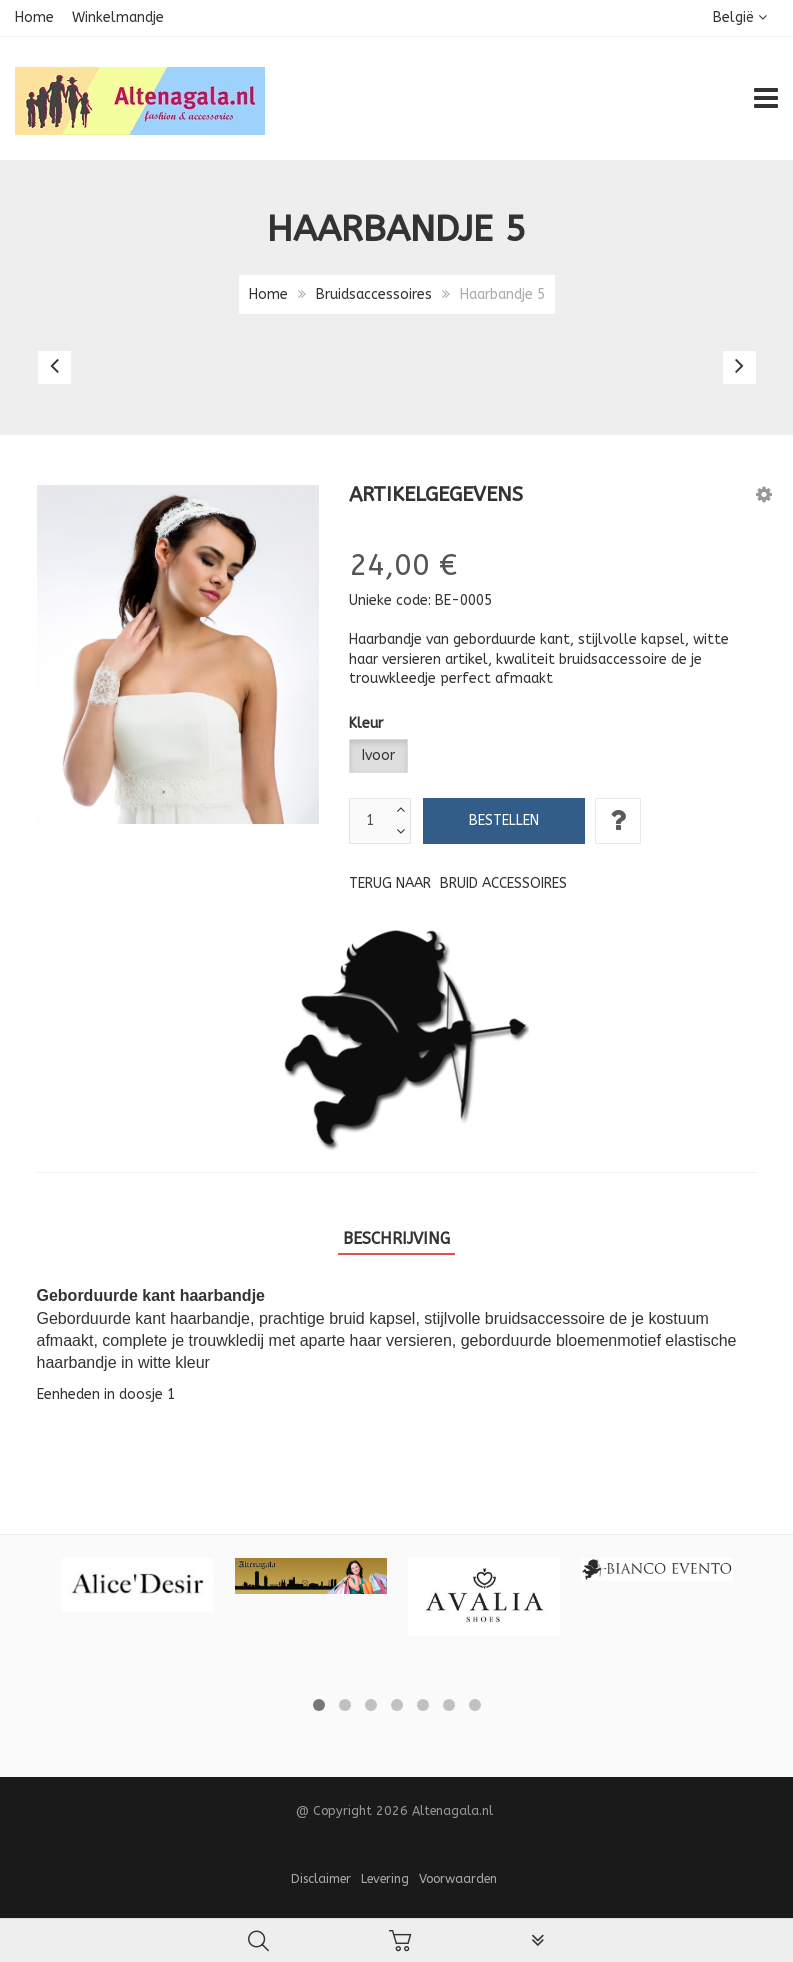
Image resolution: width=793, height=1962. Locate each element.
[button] (764, 494)
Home (34, 17)
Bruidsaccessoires (374, 294)
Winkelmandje (118, 17)
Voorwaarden (458, 1878)
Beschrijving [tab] (396, 1238)
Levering (385, 1878)
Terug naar (458, 883)
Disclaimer (321, 1878)
